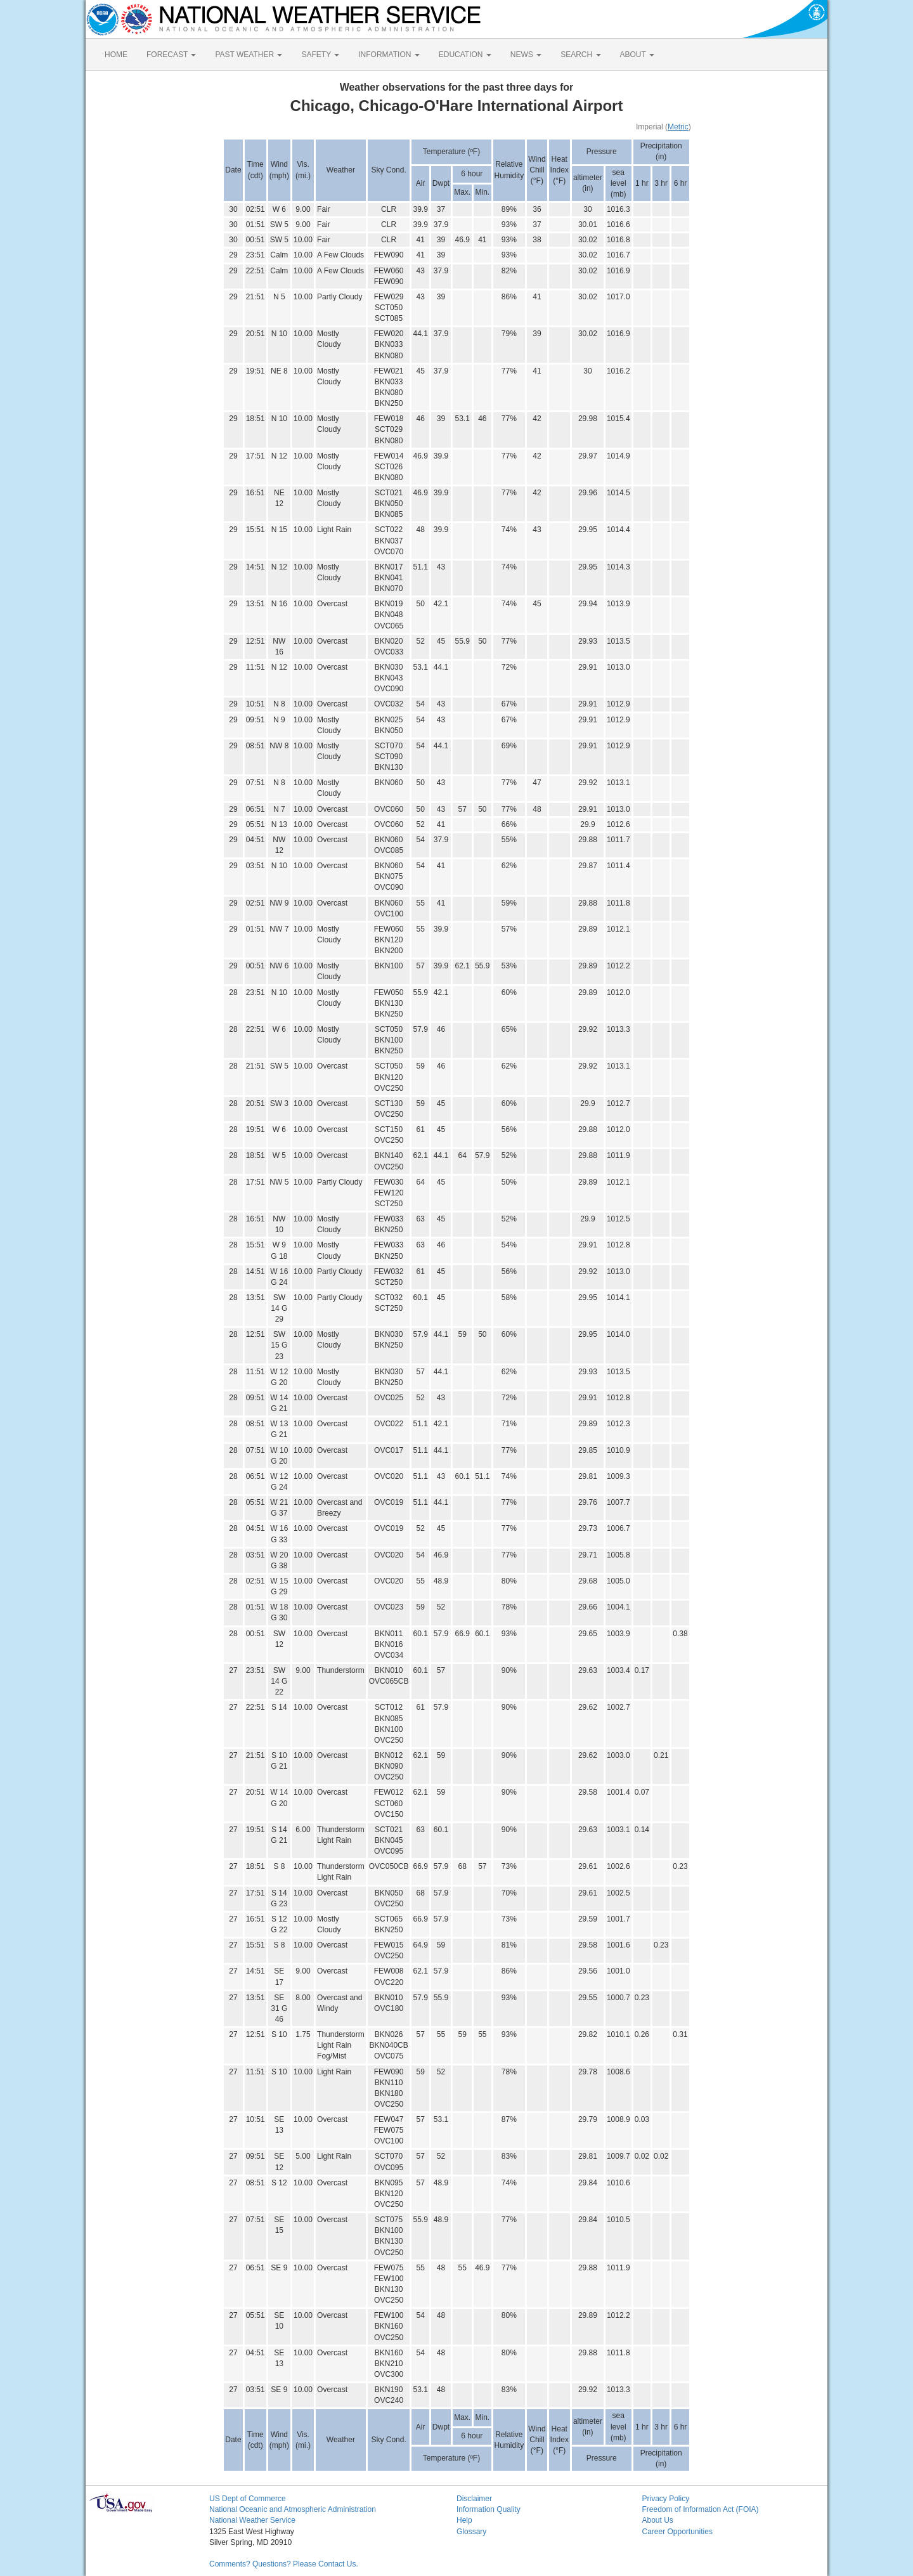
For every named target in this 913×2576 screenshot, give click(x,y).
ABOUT (637, 54)
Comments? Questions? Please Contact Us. (283, 2564)
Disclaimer (474, 2498)
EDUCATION (465, 54)
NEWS (525, 54)
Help (464, 2520)
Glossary (471, 2531)
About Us (657, 2520)
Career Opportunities (677, 2531)
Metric (678, 126)
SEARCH (580, 54)
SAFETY (320, 54)
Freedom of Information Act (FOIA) (700, 2509)
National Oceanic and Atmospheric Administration (292, 2509)
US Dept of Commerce (247, 2498)
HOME (116, 54)
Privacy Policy (666, 2498)
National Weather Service (252, 2520)
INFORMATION (388, 54)
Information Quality (488, 2509)
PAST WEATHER (248, 54)
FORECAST (171, 54)
